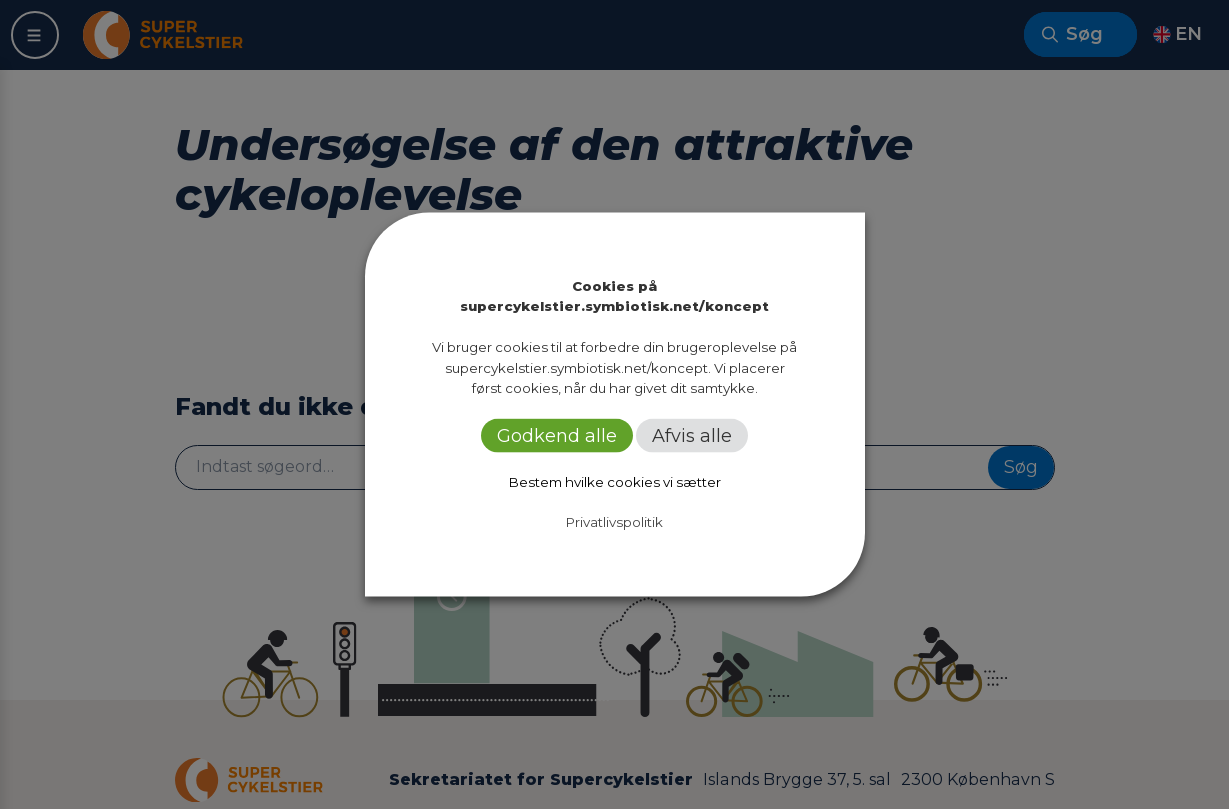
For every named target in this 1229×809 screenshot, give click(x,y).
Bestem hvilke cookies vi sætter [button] (615, 482)
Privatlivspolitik (614, 522)
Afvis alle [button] (692, 436)
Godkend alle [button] (557, 436)
